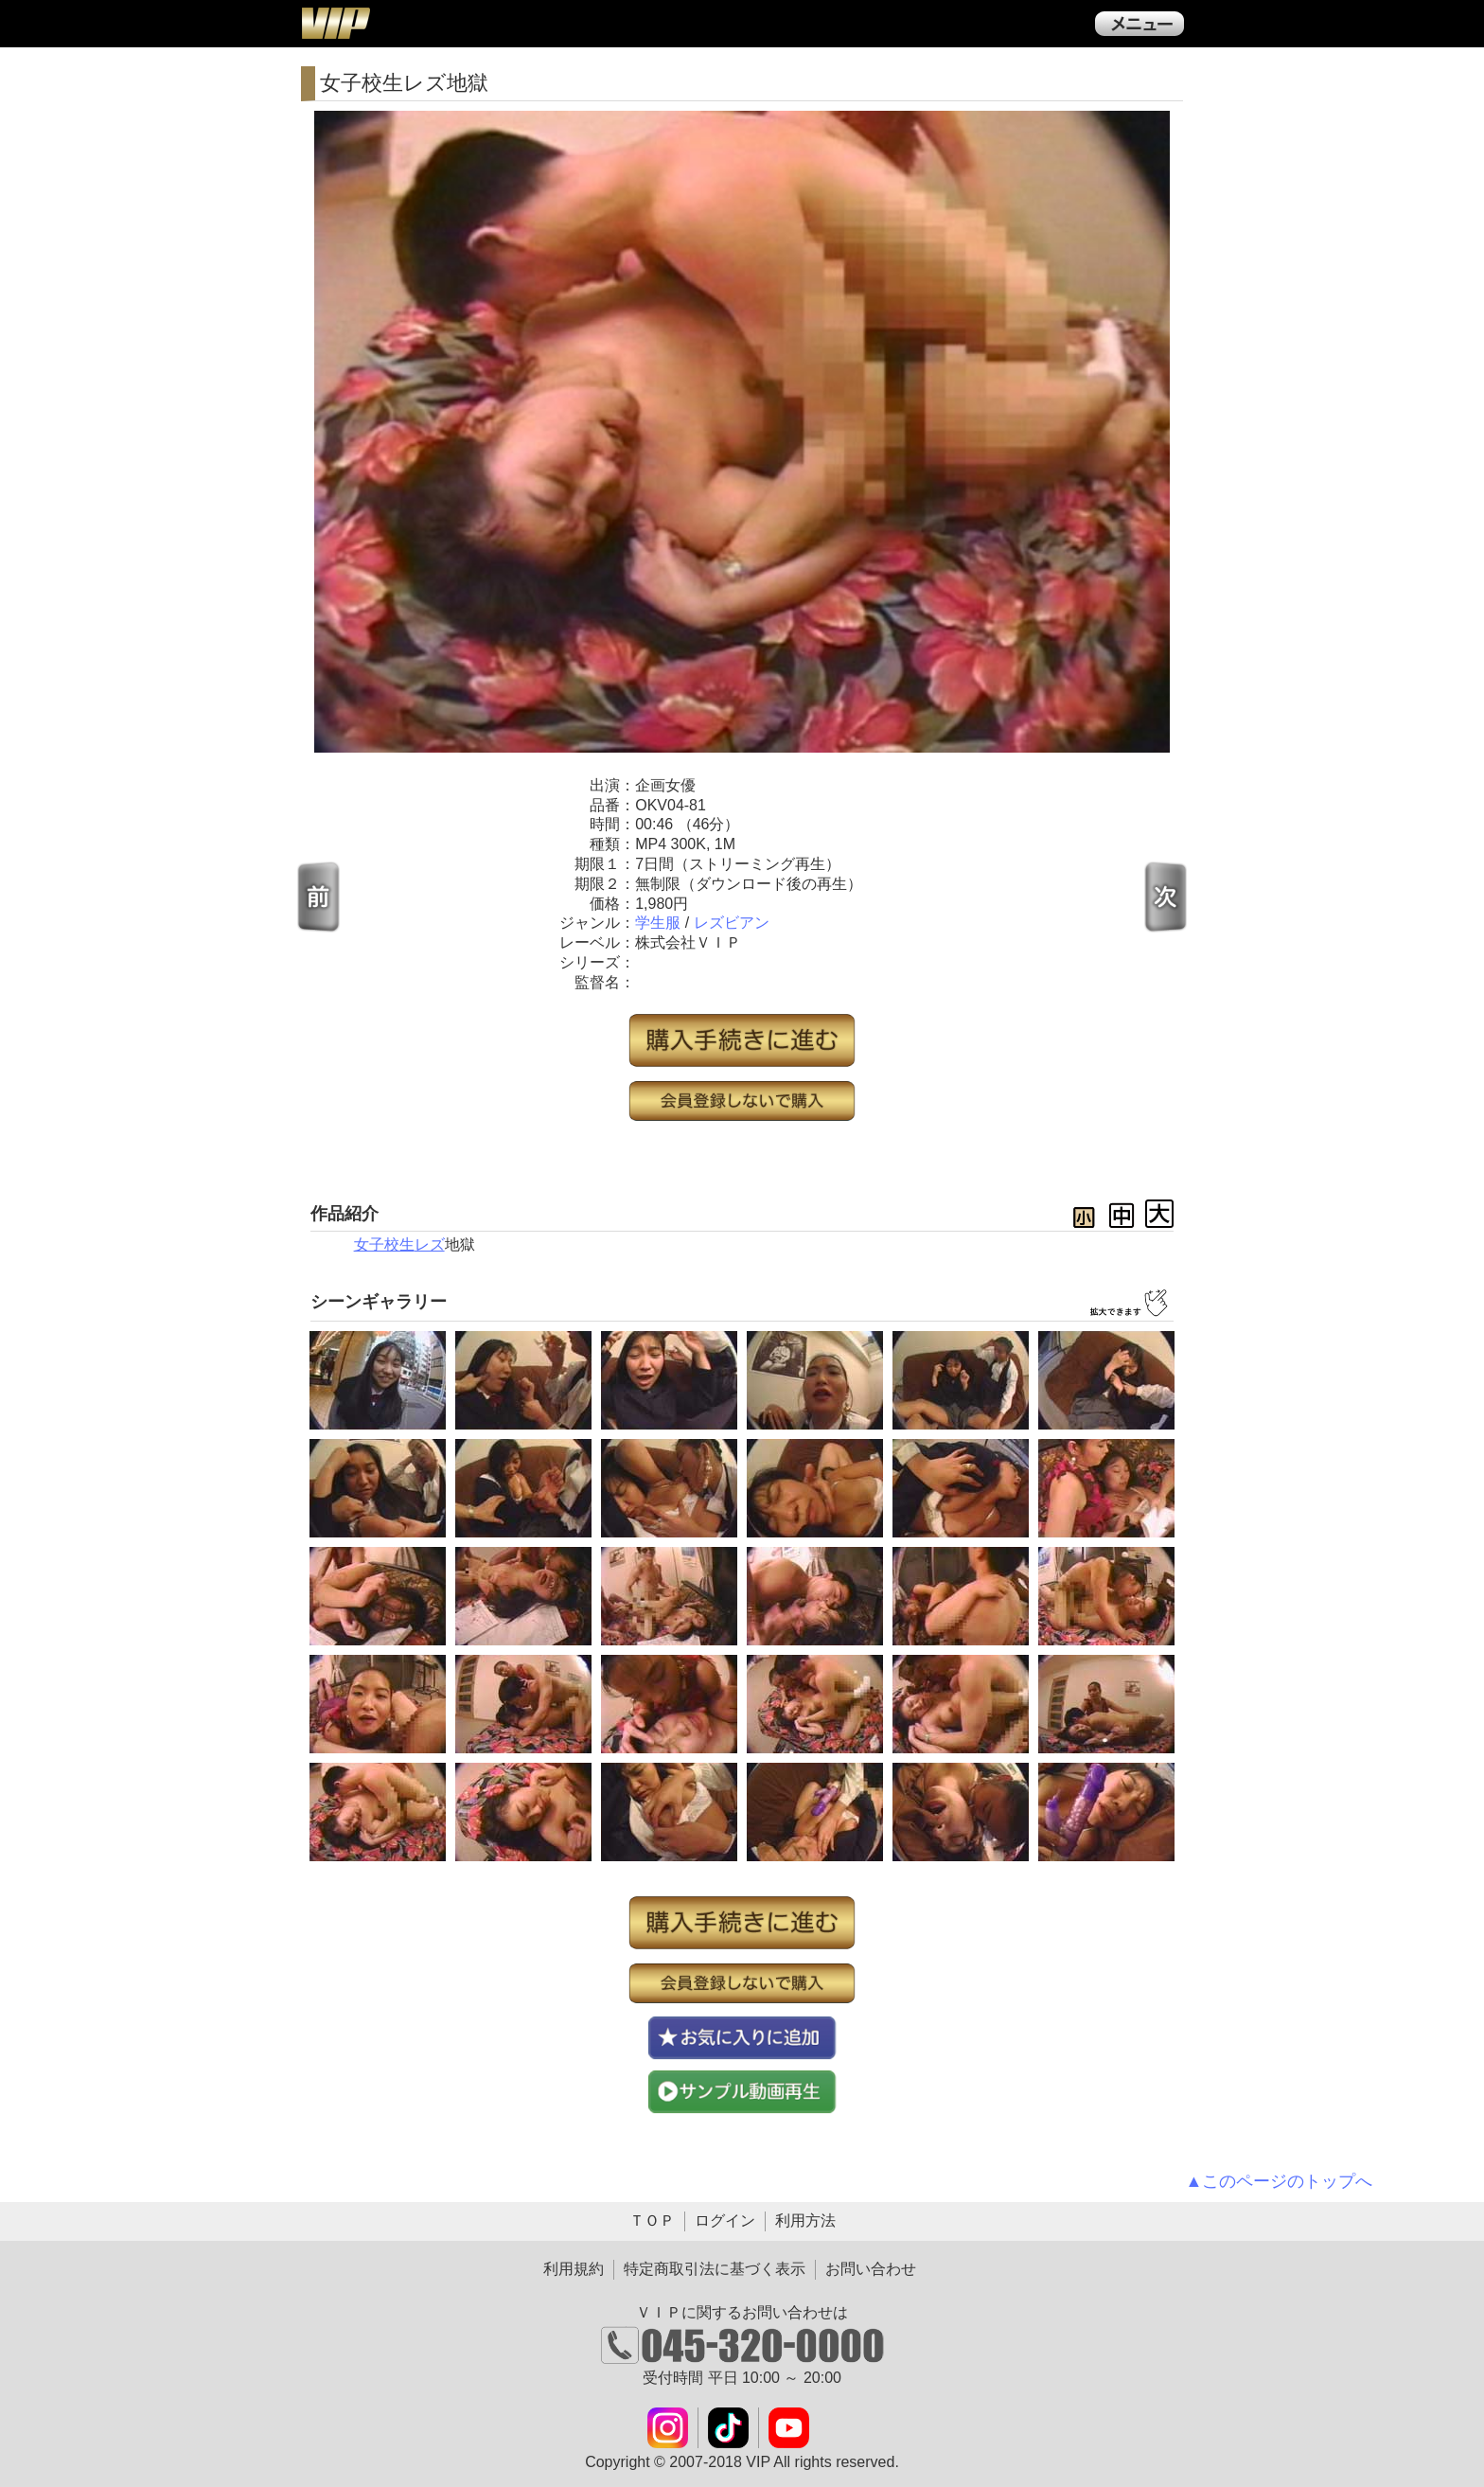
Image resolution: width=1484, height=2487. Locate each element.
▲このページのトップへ (1279, 2181)
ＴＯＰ (652, 2220)
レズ (430, 1244)
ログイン (725, 2220)
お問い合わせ (870, 2269)
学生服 (657, 923)
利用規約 (573, 2269)
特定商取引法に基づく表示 (714, 2269)
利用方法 (805, 2220)
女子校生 (384, 1244)
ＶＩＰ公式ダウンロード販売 (335, 22)
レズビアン (731, 923)
